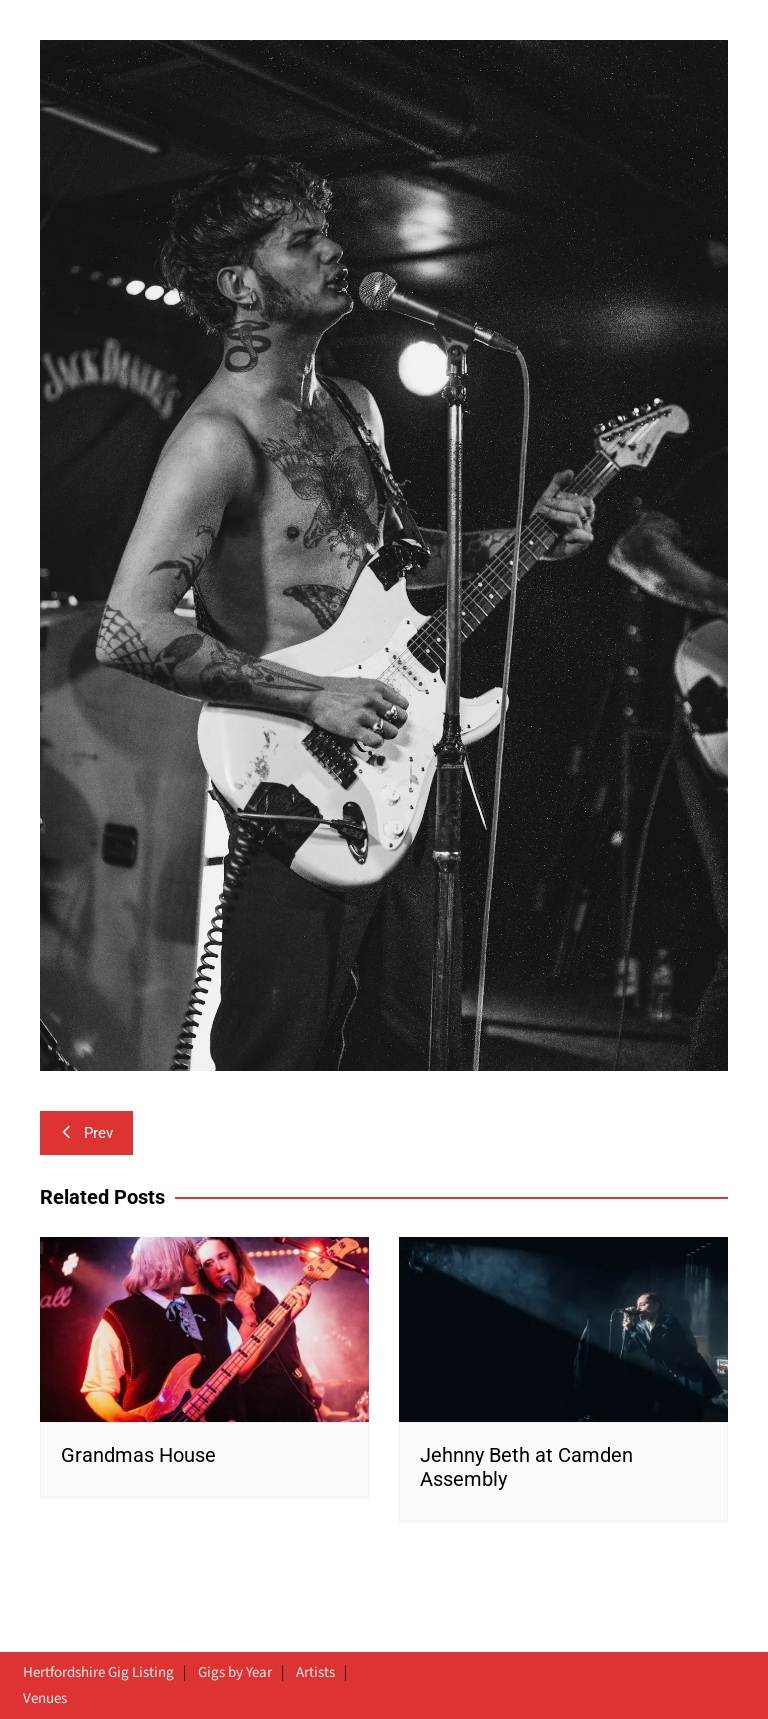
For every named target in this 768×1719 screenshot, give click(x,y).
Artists (315, 1673)
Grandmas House (138, 1455)
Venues (45, 1699)
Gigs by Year (235, 1673)
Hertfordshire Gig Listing (98, 1673)
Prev (86, 1133)
